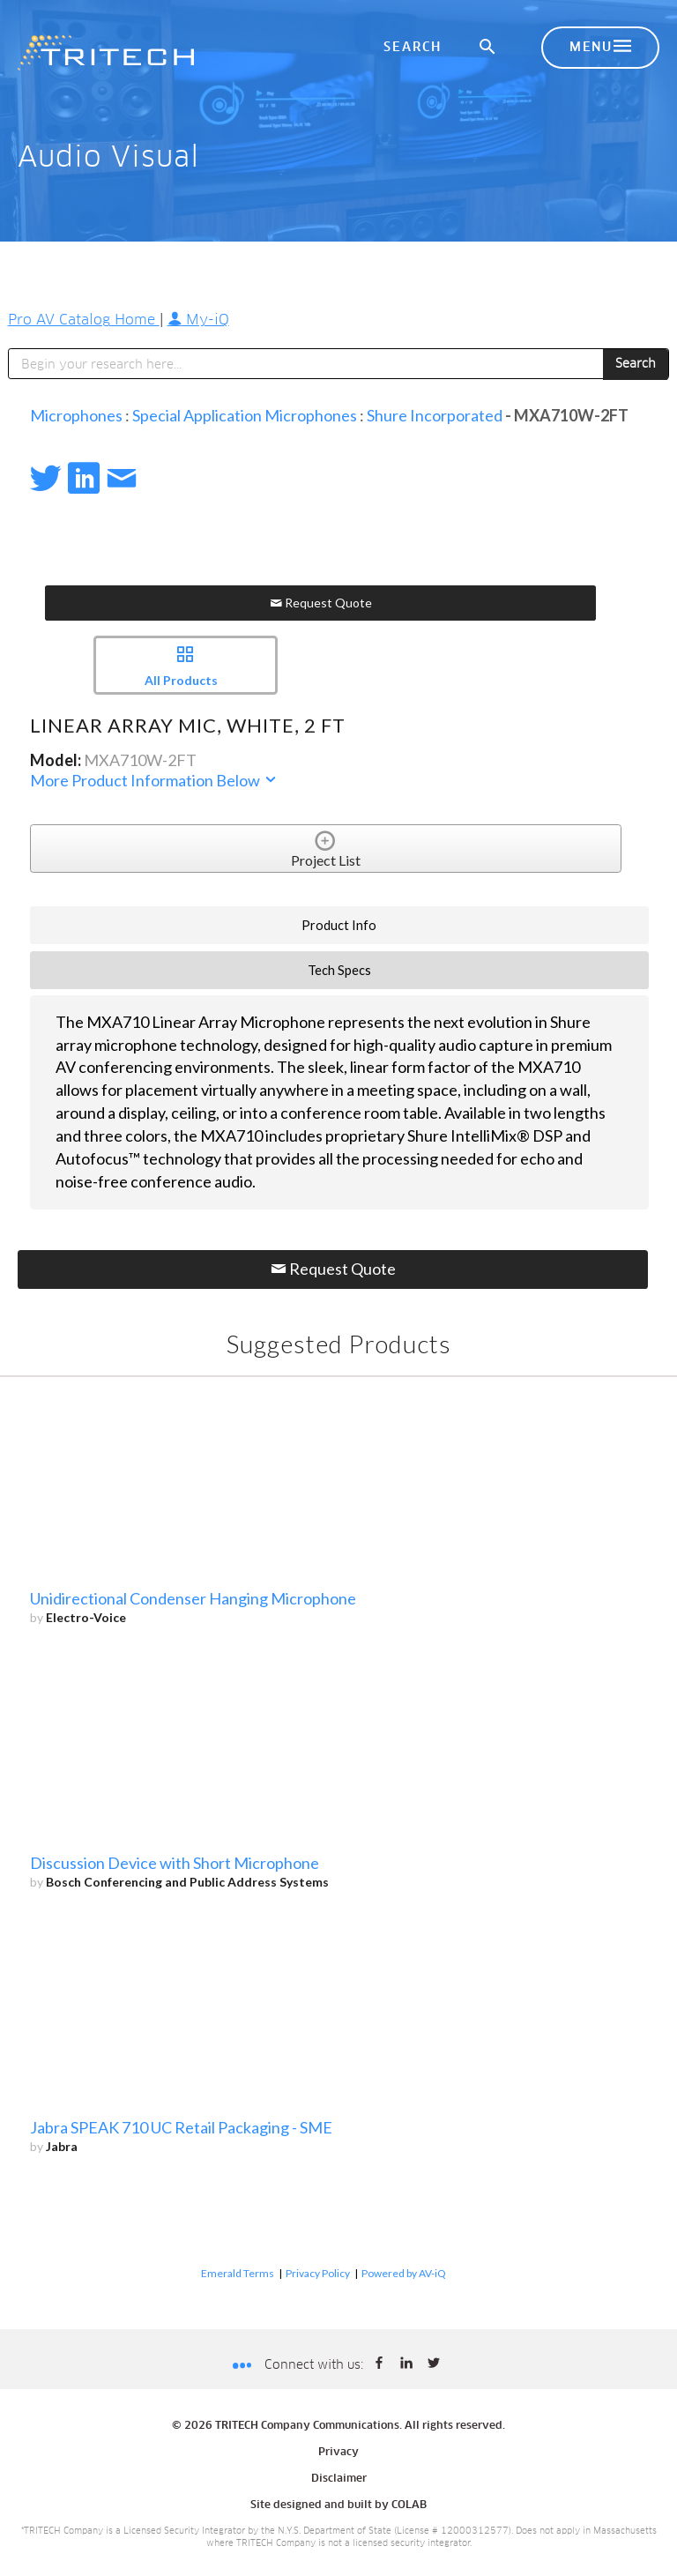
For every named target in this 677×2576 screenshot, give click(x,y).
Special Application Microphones (244, 415)
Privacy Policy (318, 2273)
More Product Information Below (154, 780)
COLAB (409, 2505)
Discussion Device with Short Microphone (174, 1862)
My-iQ (198, 320)
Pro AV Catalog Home (84, 320)
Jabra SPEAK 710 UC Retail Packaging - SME (181, 2127)
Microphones (76, 415)
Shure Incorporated (434, 415)
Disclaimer (339, 2479)
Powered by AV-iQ (403, 2273)
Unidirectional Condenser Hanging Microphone (193, 1598)
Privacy (338, 2452)
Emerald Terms (237, 2273)
